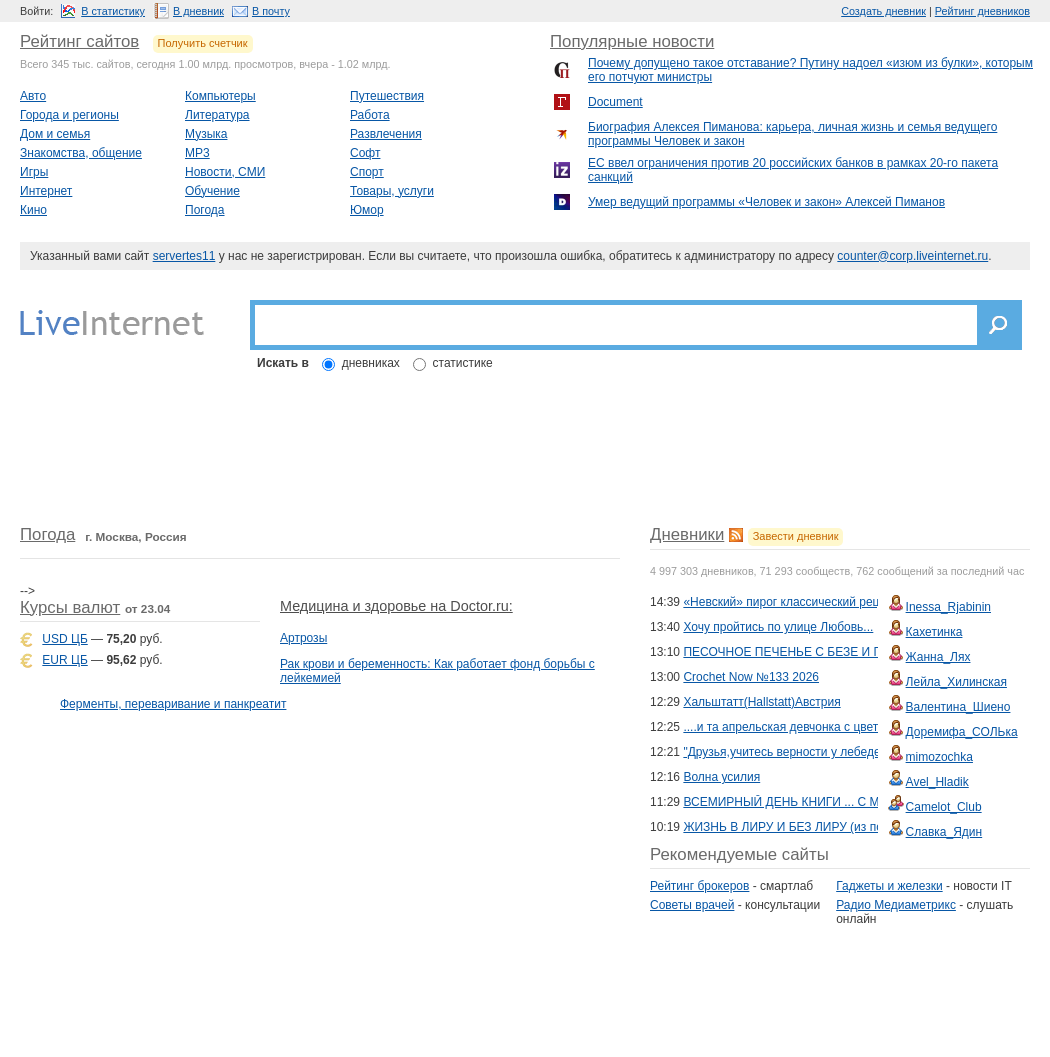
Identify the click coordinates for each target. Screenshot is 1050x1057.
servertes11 (184, 256)
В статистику (113, 11)
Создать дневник (883, 11)
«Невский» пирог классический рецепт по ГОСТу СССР (837, 602)
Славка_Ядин (944, 832)
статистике (463, 363)
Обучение (212, 191)
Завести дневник (796, 536)
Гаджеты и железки (889, 886)
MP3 (197, 153)
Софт (365, 153)
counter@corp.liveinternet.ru (912, 256)
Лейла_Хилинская (956, 682)
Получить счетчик (203, 43)
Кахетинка (934, 632)
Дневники (687, 534)
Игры (34, 172)
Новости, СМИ (225, 172)
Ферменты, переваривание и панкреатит (173, 704)
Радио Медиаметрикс (896, 905)
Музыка (206, 134)
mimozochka (939, 757)
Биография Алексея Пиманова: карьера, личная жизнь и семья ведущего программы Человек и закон (792, 134)
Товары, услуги (392, 191)
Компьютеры (220, 96)
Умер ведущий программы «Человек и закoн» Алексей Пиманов (766, 202)
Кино (33, 210)
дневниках (371, 363)
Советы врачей (692, 905)
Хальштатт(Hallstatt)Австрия (761, 702)
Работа (370, 115)
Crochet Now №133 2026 (751, 677)
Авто (33, 96)
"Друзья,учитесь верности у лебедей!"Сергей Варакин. (835, 752)
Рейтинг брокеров (699, 886)
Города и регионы (69, 115)
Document (615, 102)
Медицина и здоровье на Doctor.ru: (396, 606)
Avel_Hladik (937, 782)
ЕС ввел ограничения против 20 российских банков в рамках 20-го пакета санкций (793, 170)
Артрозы (303, 638)
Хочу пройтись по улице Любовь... (778, 627)
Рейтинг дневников (982, 11)
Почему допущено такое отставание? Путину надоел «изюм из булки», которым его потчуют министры (810, 70)
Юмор (367, 210)
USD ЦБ (64, 639)
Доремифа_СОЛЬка (962, 732)
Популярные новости (632, 41)
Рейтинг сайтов (79, 41)
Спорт (367, 172)
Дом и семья (55, 134)
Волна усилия (721, 777)
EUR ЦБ (64, 660)
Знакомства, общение (81, 153)
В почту (271, 11)
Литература (217, 115)
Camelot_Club (944, 807)
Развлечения (386, 134)
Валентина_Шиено (958, 707)
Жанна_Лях (938, 657)
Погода (205, 210)
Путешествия (387, 96)
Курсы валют (70, 607)
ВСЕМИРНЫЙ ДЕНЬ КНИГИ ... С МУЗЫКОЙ (806, 802)
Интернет (46, 191)
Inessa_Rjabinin (948, 607)
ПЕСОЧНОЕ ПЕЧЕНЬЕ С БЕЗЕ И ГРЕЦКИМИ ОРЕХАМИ (842, 652)
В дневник (198, 11)
